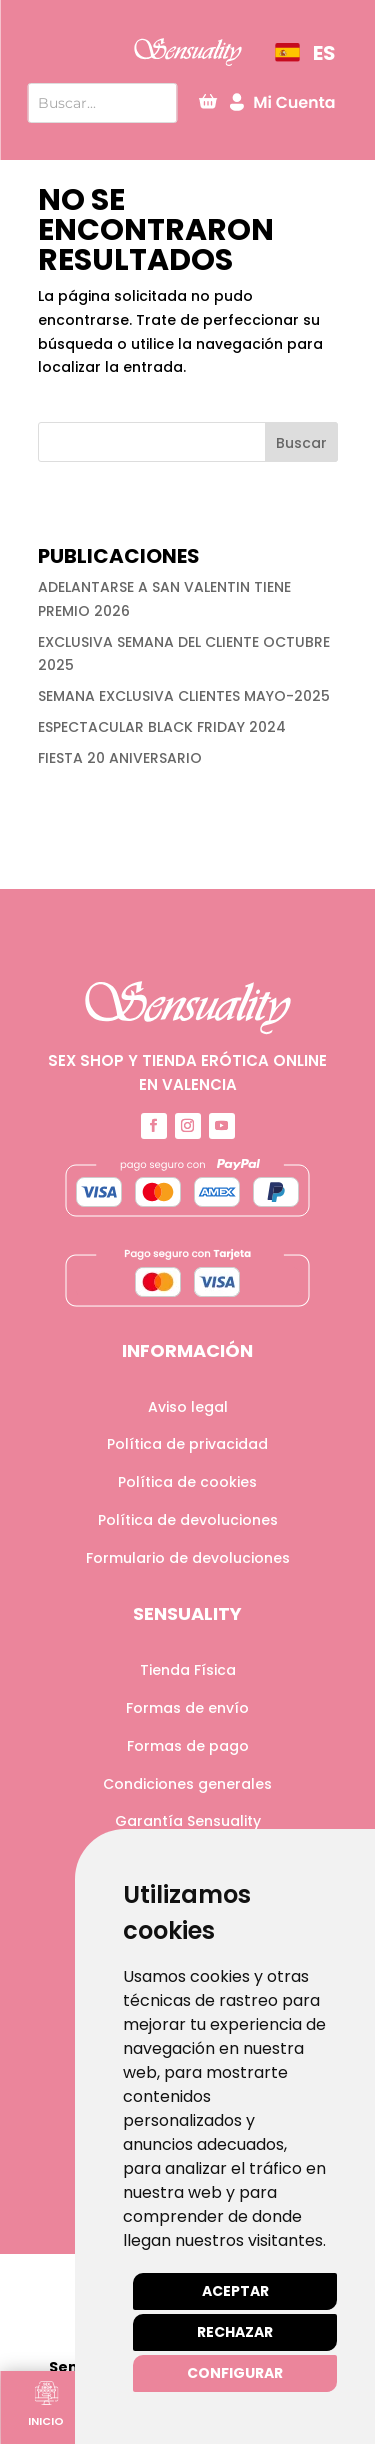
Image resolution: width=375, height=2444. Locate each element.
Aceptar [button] (235, 2291)
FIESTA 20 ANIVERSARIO (120, 758)
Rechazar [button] (235, 2332)
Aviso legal (188, 1407)
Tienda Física (188, 1670)
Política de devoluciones (188, 1520)
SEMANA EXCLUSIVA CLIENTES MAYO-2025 (184, 696)
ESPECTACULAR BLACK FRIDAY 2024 (162, 727)
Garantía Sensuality (188, 1821)
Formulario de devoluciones (188, 1558)
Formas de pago (188, 1746)
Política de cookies (187, 1482)
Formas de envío (187, 1708)
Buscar (301, 443)
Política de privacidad (187, 1444)
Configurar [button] (235, 2373)
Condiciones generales (187, 1784)
